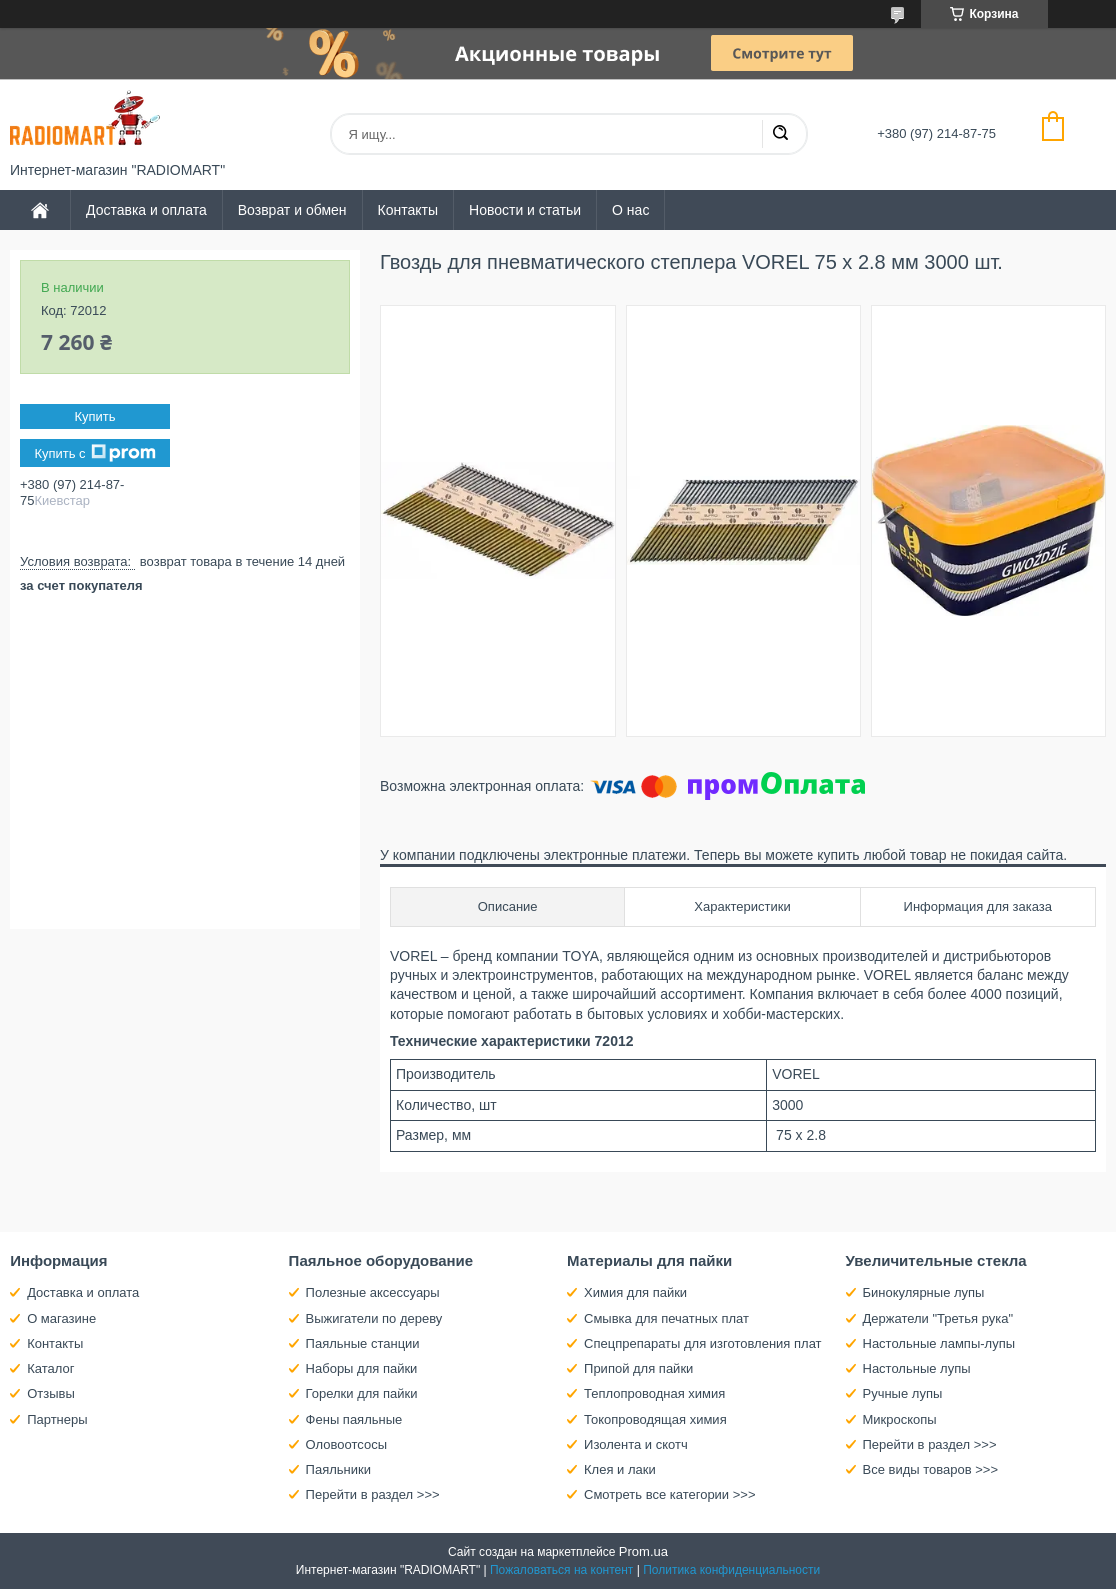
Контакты (408, 210)
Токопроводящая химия (655, 1419)
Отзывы (51, 1393)
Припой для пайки (638, 1368)
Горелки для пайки (362, 1393)
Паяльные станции (363, 1343)
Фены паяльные (354, 1419)
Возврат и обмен (292, 210)
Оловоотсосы (346, 1444)
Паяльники (338, 1469)
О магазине (61, 1318)
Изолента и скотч (636, 1444)
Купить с (94, 453)
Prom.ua (643, 1551)
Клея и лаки (620, 1469)
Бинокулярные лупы (924, 1292)
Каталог (50, 1368)
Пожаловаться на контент (561, 1570)
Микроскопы (900, 1419)
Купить (94, 416)
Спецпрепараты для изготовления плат (702, 1343)
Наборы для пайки (362, 1368)
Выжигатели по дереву (374, 1318)
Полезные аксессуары (373, 1292)
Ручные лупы (903, 1393)
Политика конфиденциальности (731, 1570)
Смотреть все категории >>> (669, 1494)
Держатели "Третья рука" (938, 1318)
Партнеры (57, 1419)
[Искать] (780, 134)
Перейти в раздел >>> (373, 1494)
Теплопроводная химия (654, 1393)
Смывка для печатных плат (666, 1318)
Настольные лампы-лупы (939, 1343)
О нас (630, 210)
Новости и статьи (525, 210)
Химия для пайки (635, 1292)
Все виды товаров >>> (931, 1469)
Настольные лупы (917, 1368)
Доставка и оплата (146, 210)
